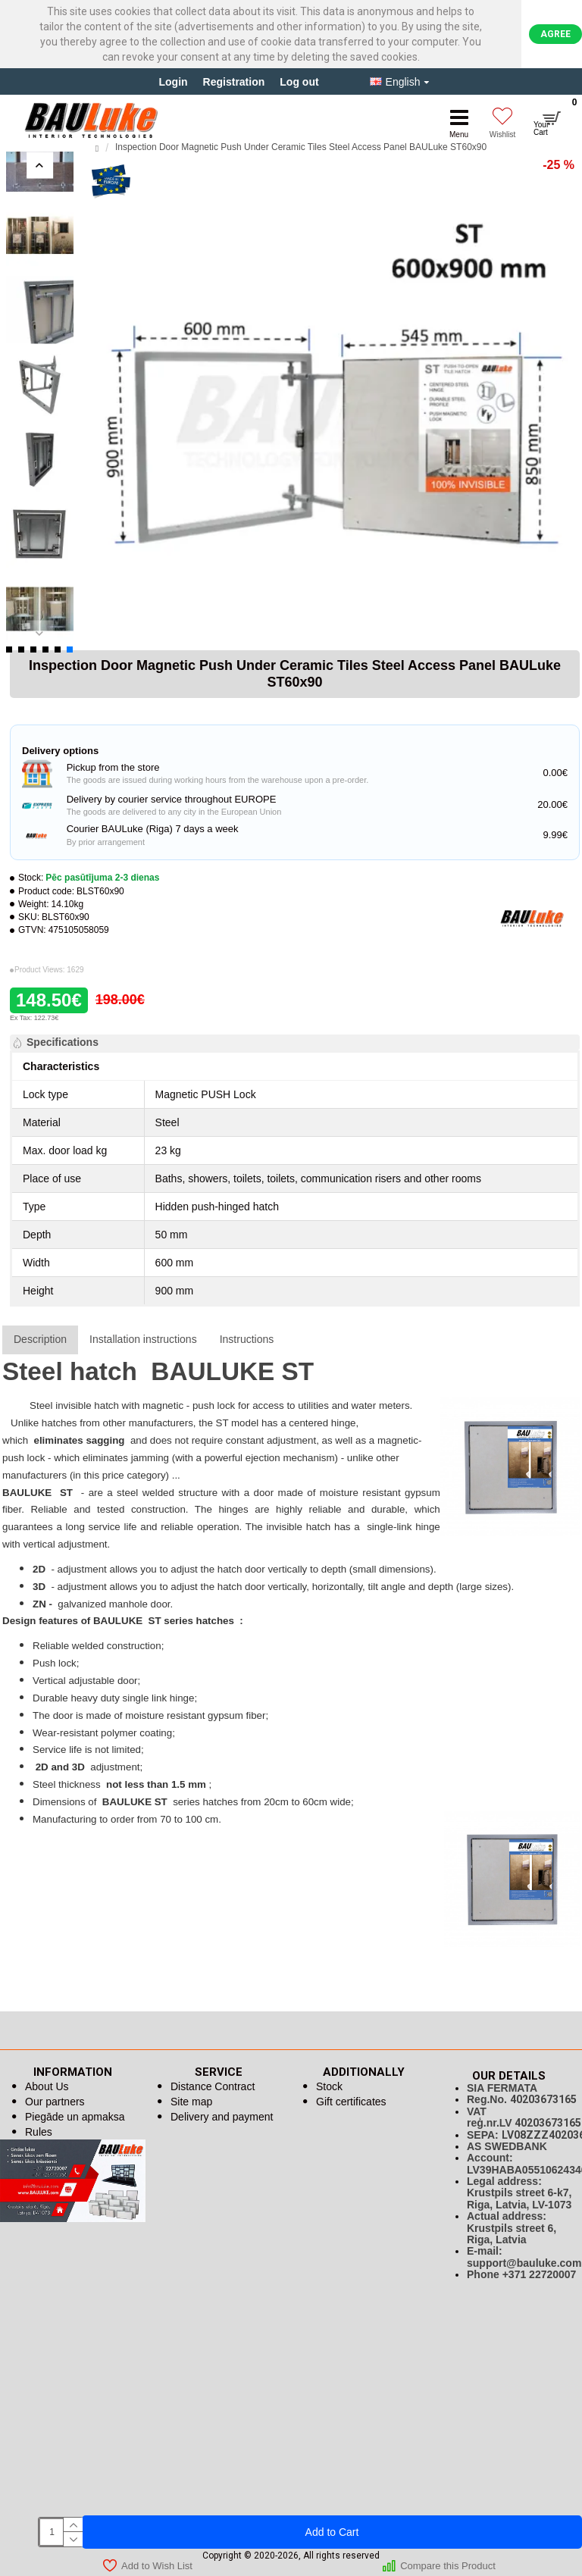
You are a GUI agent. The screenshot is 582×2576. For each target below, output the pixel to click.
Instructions (247, 1339)
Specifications (63, 1042)
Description (40, 1339)
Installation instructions (143, 1339)
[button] (40, 165)
